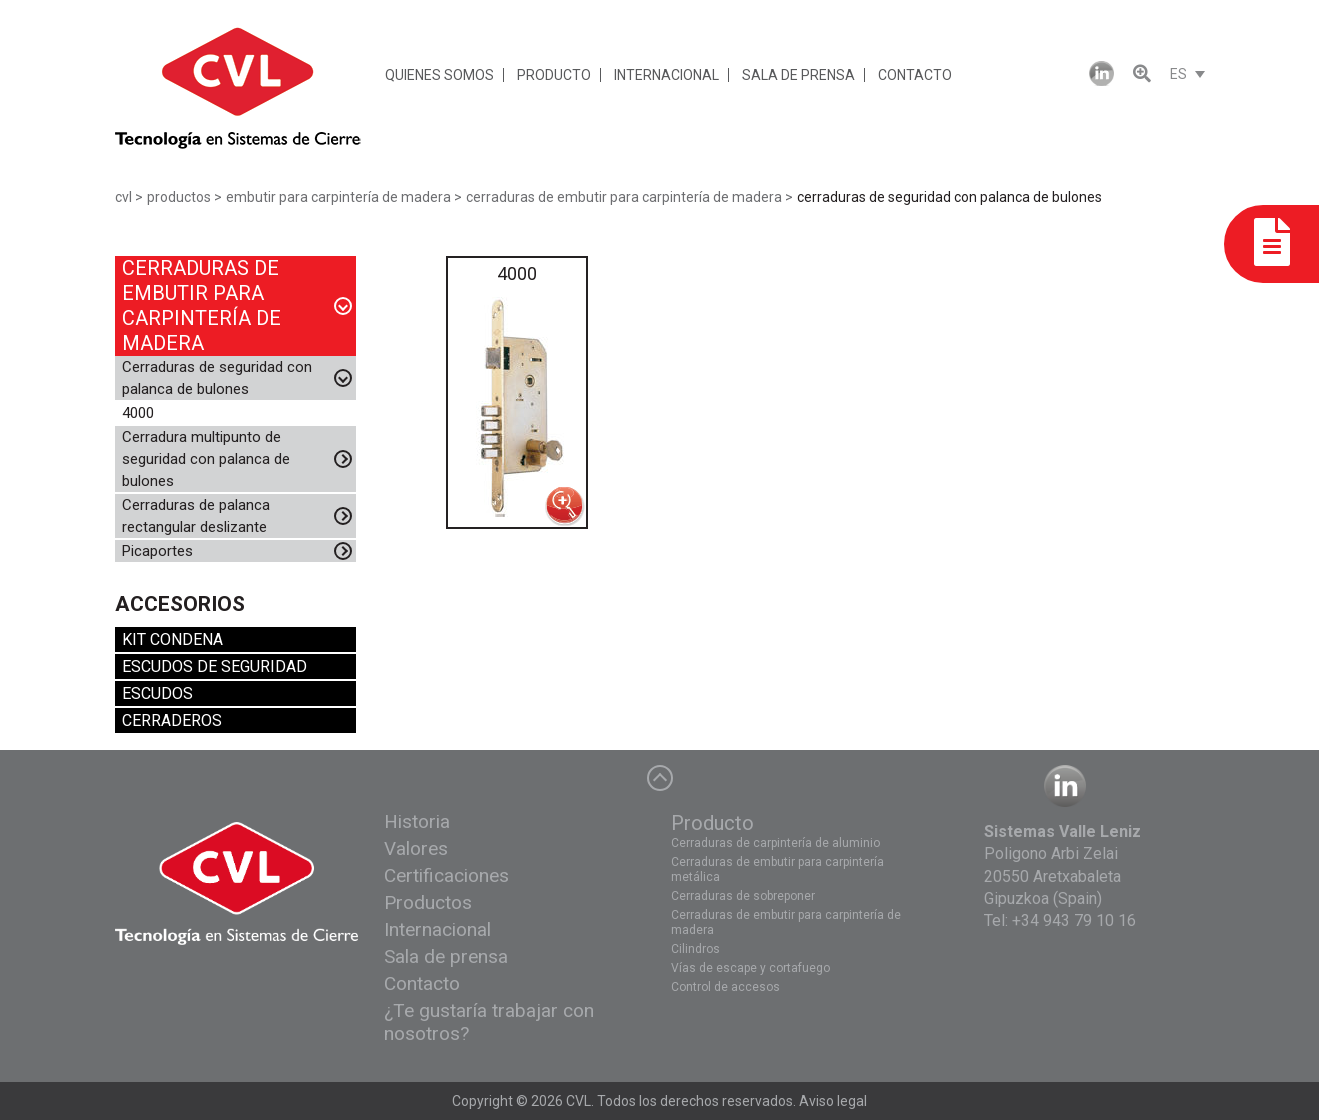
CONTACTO (915, 75)
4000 (138, 413)
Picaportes (157, 551)
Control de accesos (725, 987)
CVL (578, 1101)
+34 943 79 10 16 (1074, 920)
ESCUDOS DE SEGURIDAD (214, 666)
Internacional (437, 929)
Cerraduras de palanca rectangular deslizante (196, 516)
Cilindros (695, 949)
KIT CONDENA (172, 639)
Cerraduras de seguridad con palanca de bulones (217, 378)
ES (1178, 74)
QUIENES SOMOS (439, 75)
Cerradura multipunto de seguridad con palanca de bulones (206, 459)
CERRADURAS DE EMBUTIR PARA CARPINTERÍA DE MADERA (201, 305)
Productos (428, 902)
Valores (416, 848)
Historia (417, 821)
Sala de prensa (446, 956)
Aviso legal (833, 1101)
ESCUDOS (157, 693)
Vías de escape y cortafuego (750, 968)
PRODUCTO (554, 75)
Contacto (422, 983)
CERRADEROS (172, 720)
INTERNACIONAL (666, 75)
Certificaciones (446, 875)
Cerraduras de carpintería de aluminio (775, 843)
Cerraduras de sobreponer (743, 896)
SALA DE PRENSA (798, 75)
